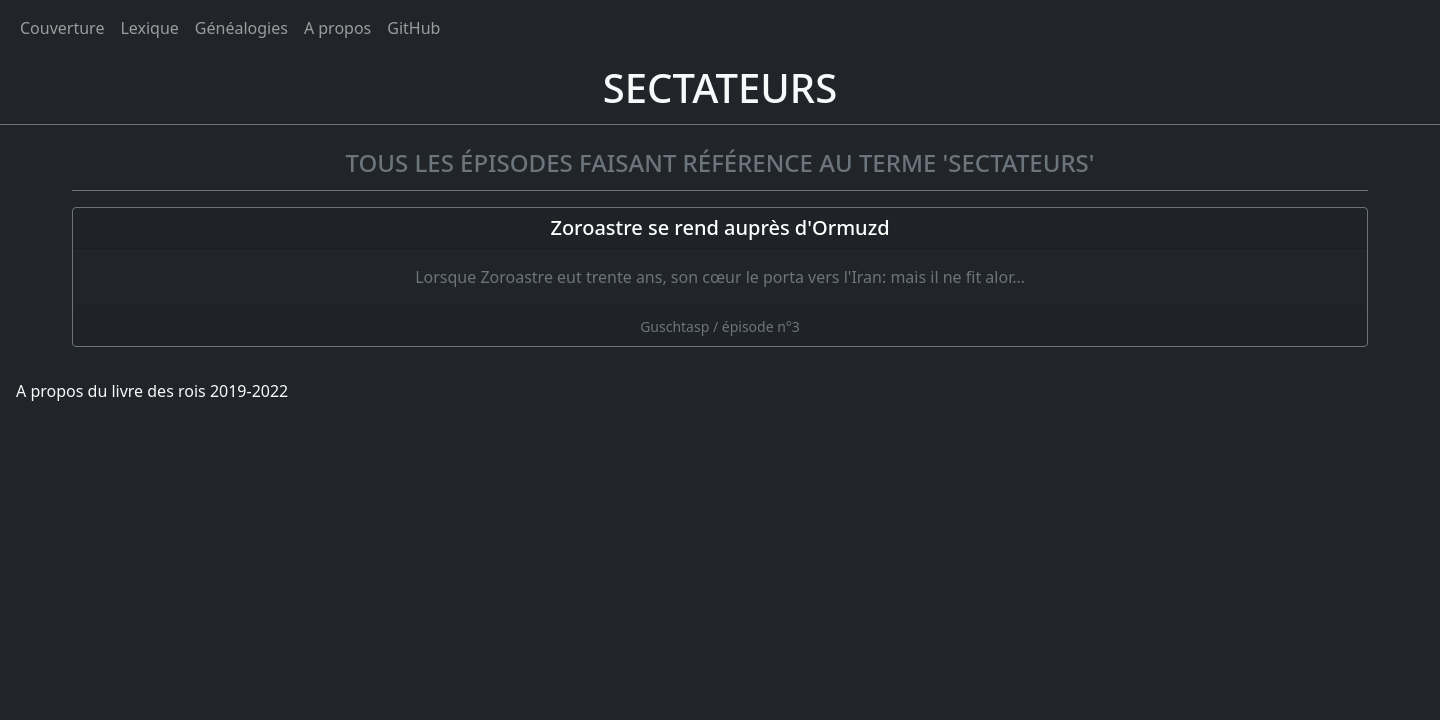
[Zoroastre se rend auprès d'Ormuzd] (720, 277)
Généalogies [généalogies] (241, 28)
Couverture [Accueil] (62, 28)
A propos (337, 28)
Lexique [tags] (149, 28)
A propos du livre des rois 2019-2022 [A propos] (152, 391)
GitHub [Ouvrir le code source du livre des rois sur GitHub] (413, 28)
